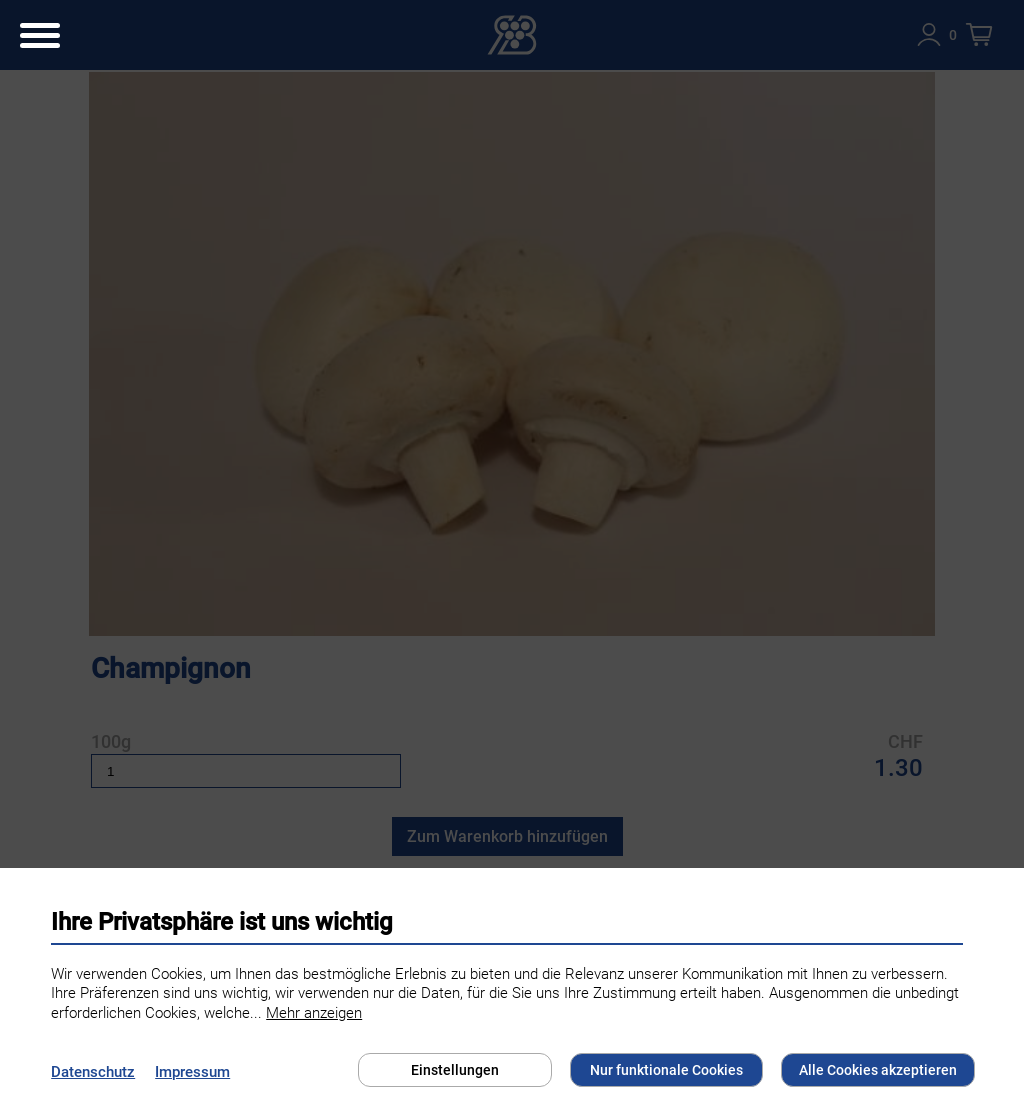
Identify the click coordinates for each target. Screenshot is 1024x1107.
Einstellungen (455, 1070)
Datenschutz (93, 1072)
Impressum (192, 1072)
